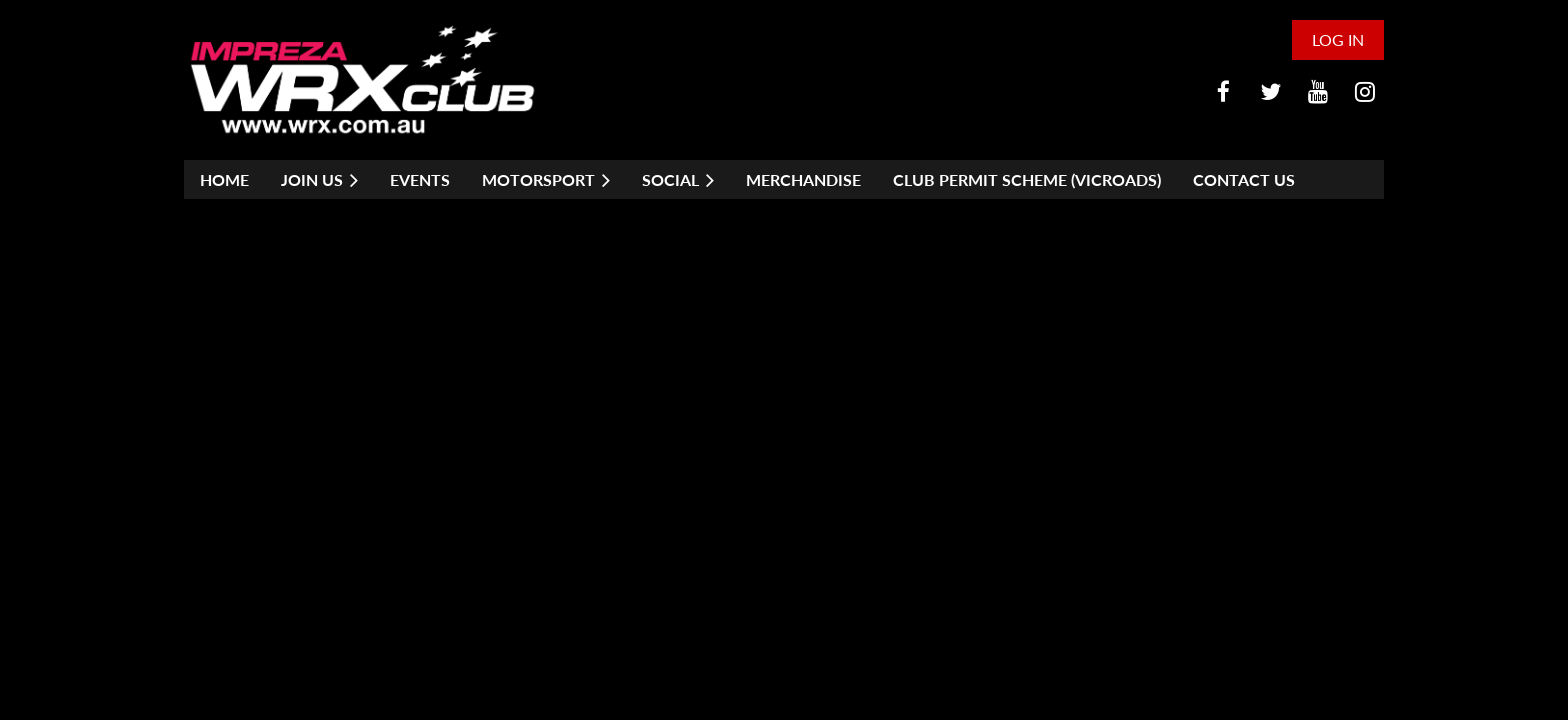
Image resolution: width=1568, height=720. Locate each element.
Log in (1338, 39)
